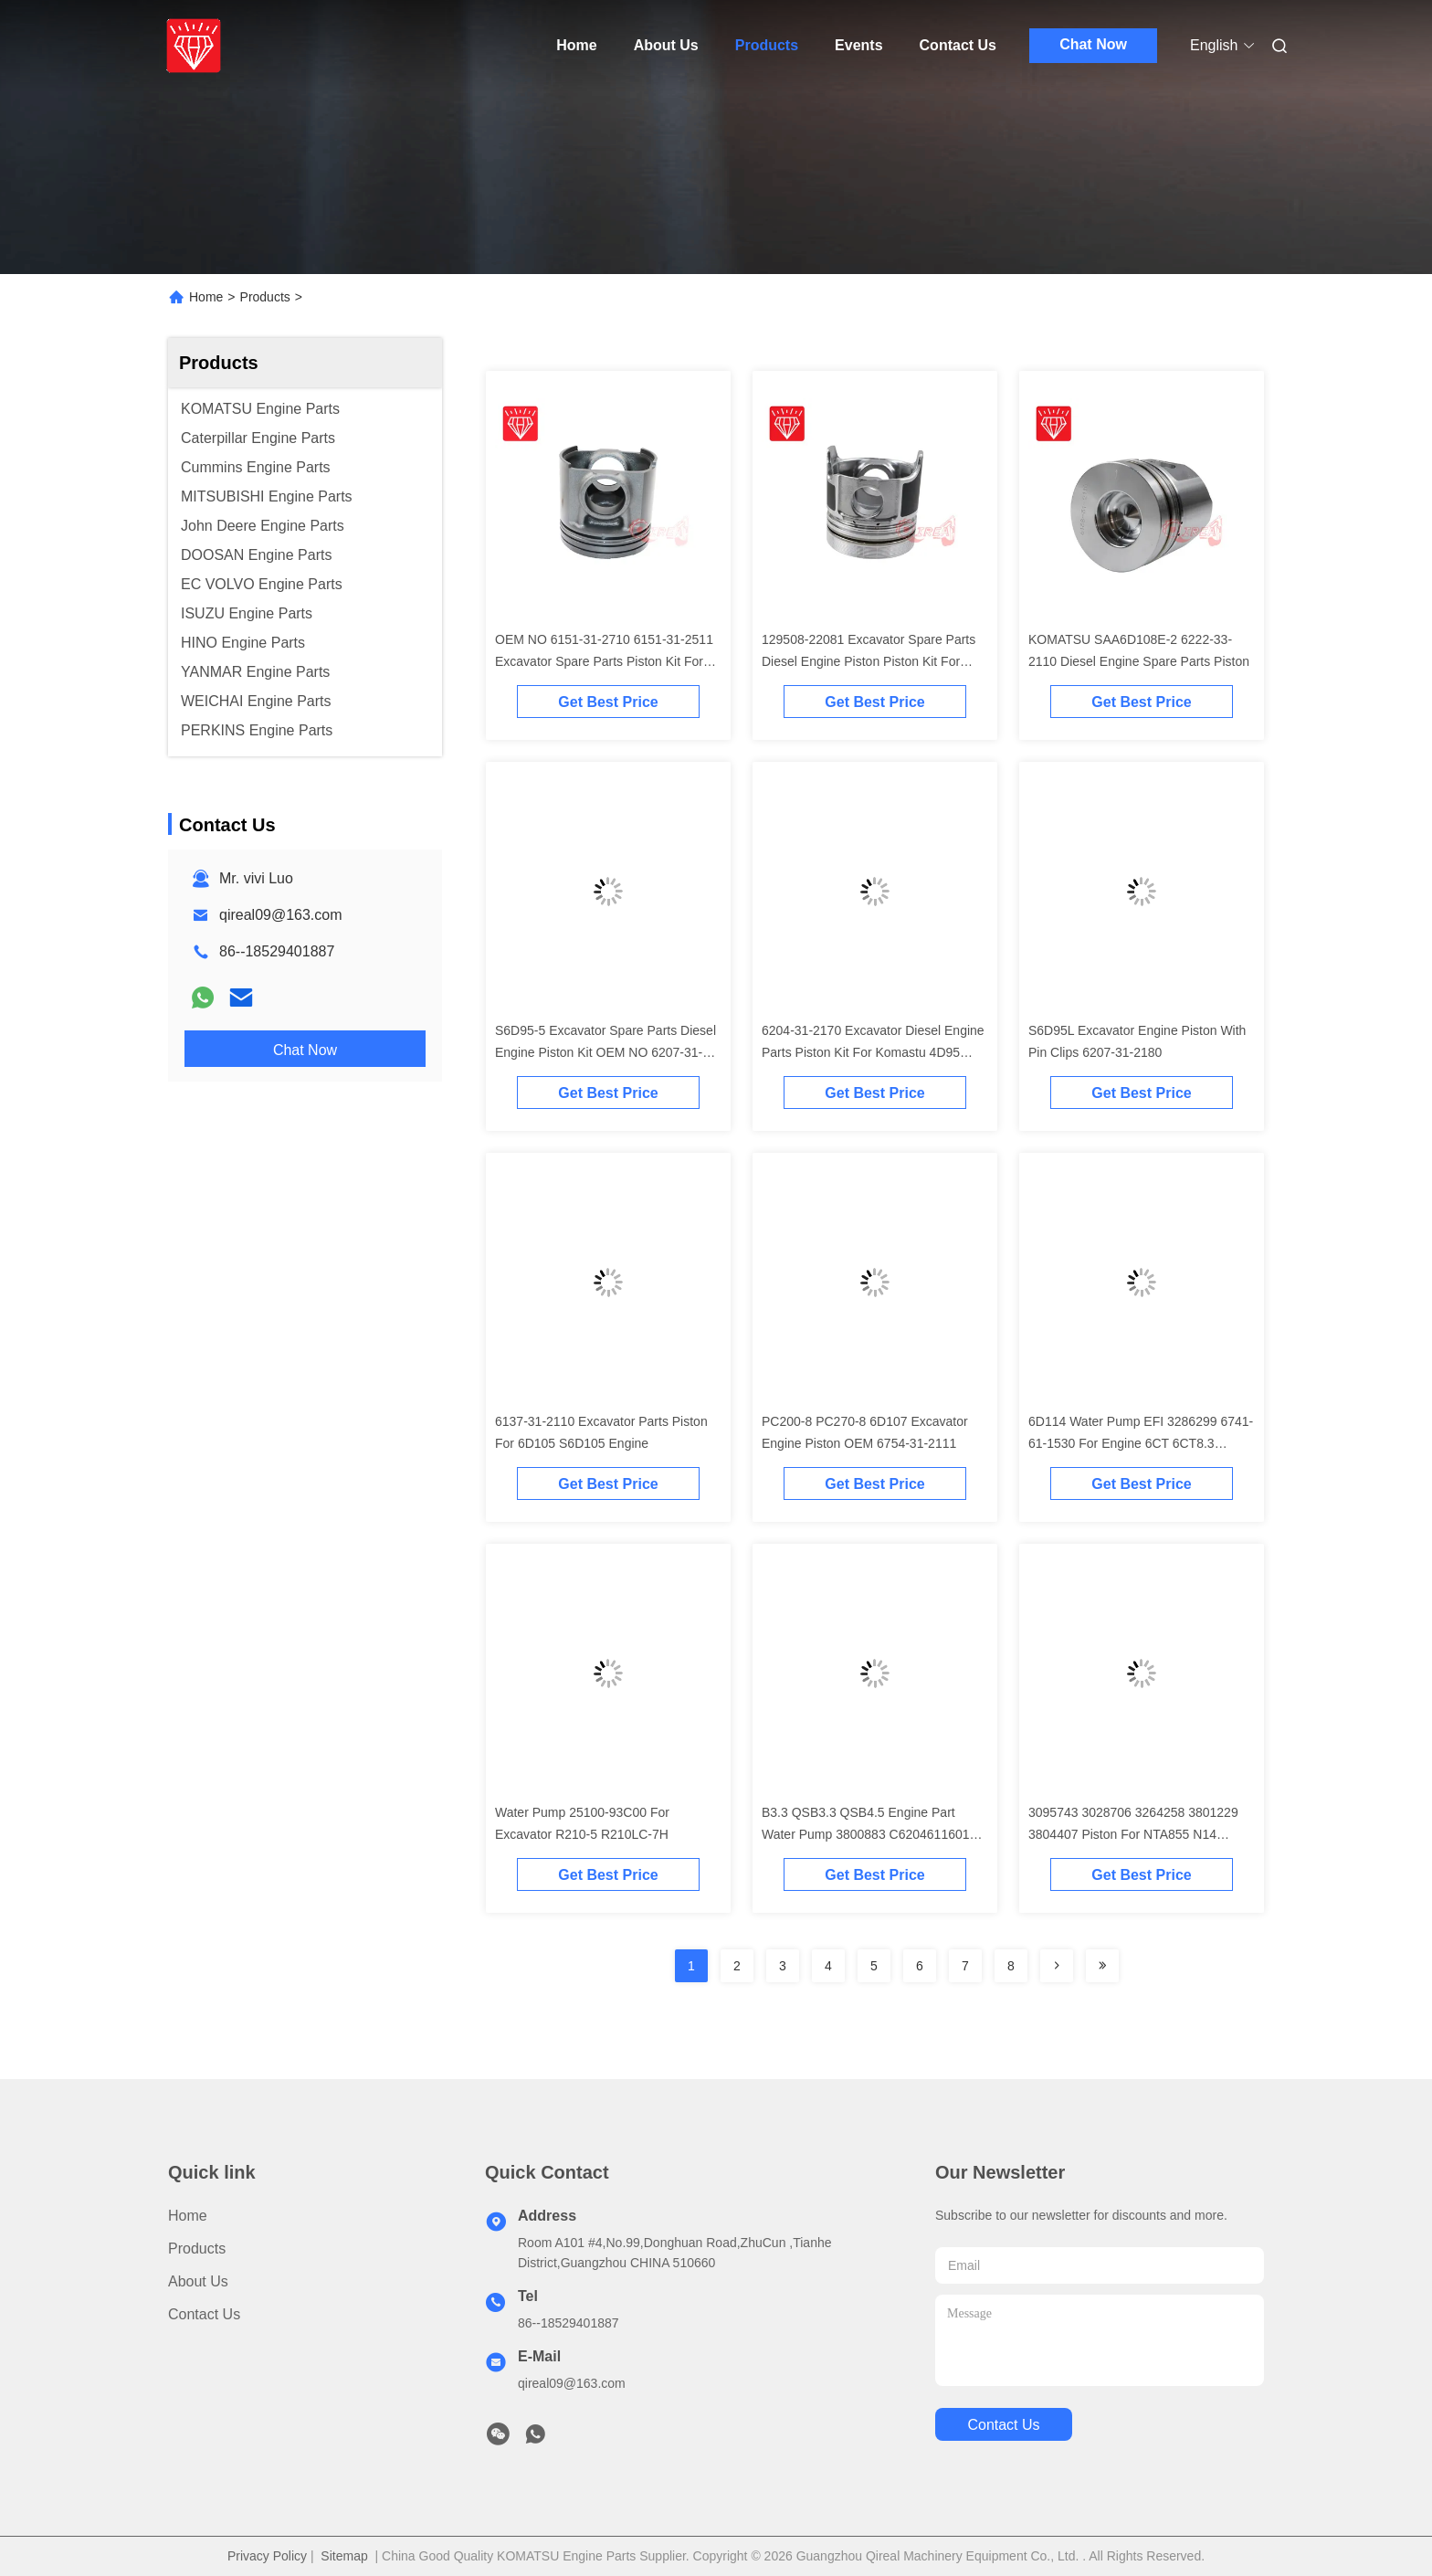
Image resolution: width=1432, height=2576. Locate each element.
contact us (1003, 2425)
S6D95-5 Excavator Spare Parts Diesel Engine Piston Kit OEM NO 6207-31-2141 (605, 1052)
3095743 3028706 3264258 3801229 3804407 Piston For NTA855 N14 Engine (1133, 1834)
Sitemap (344, 2556)
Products (766, 45)
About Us (666, 45)
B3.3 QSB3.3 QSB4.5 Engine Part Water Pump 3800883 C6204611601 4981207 (866, 1834)
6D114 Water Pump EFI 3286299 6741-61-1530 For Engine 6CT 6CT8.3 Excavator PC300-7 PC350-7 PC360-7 (1140, 1443)
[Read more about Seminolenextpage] (1056, 1965)
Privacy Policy (267, 2556)
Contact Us (958, 45)
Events (858, 45)
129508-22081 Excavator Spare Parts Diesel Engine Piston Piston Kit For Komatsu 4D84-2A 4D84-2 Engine (868, 661)
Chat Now (1093, 44)
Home (576, 45)
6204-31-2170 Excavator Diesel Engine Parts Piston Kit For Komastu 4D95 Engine (873, 1052)
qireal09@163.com (280, 915)
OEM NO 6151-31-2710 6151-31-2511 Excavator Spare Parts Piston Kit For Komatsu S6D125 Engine (604, 661)
